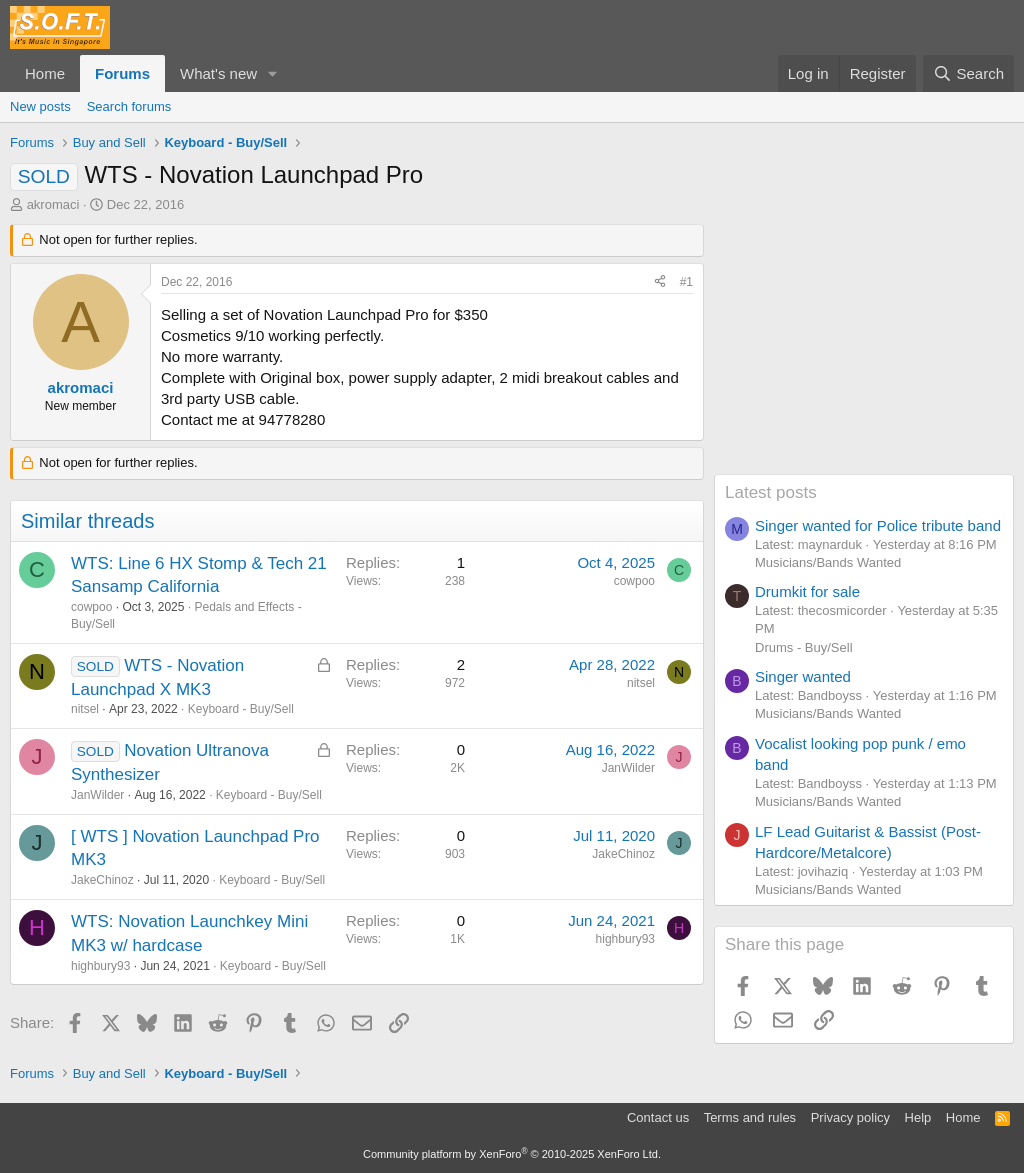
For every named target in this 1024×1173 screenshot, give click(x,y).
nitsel (85, 709)
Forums (122, 73)
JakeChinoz (102, 880)
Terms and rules (750, 1117)
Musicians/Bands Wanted (828, 562)
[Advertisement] (864, 349)
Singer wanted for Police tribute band (878, 525)
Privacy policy (850, 1117)
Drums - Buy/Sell (804, 647)
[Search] (968, 73)
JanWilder (97, 795)
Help (918, 1117)
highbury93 (100, 966)
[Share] (660, 282)
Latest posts (771, 492)
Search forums (129, 106)
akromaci (53, 204)
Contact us (658, 1117)
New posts (40, 106)
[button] (273, 73)
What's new (218, 73)
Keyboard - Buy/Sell (241, 709)
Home (45, 73)
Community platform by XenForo (512, 1154)
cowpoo (91, 607)
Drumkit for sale (807, 591)
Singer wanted (803, 676)
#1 (686, 282)
